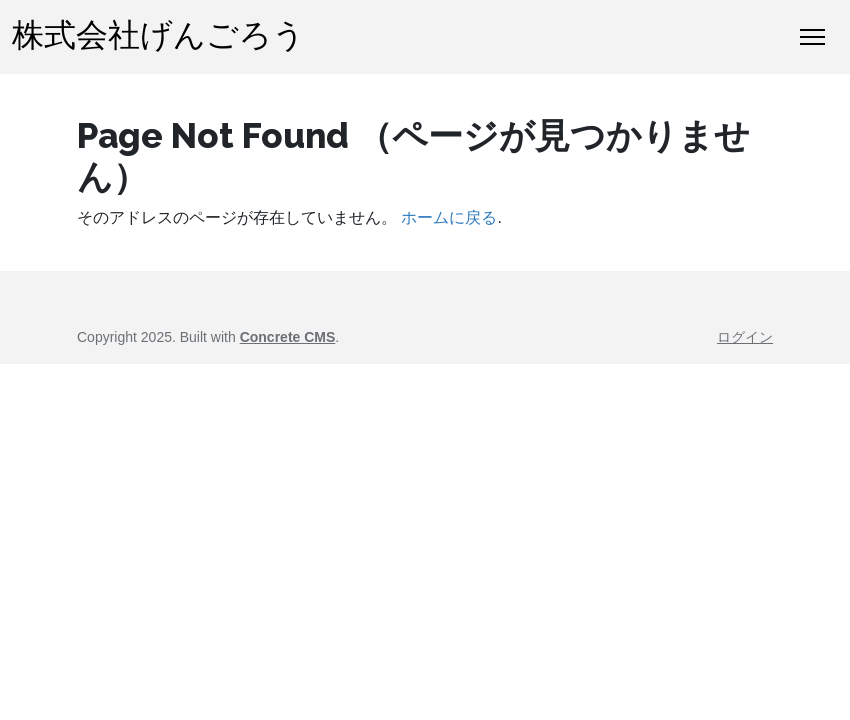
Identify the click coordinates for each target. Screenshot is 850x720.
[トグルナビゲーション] (812, 37)
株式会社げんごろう (158, 36)
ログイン (745, 337)
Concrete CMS (288, 337)
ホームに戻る (449, 217)
